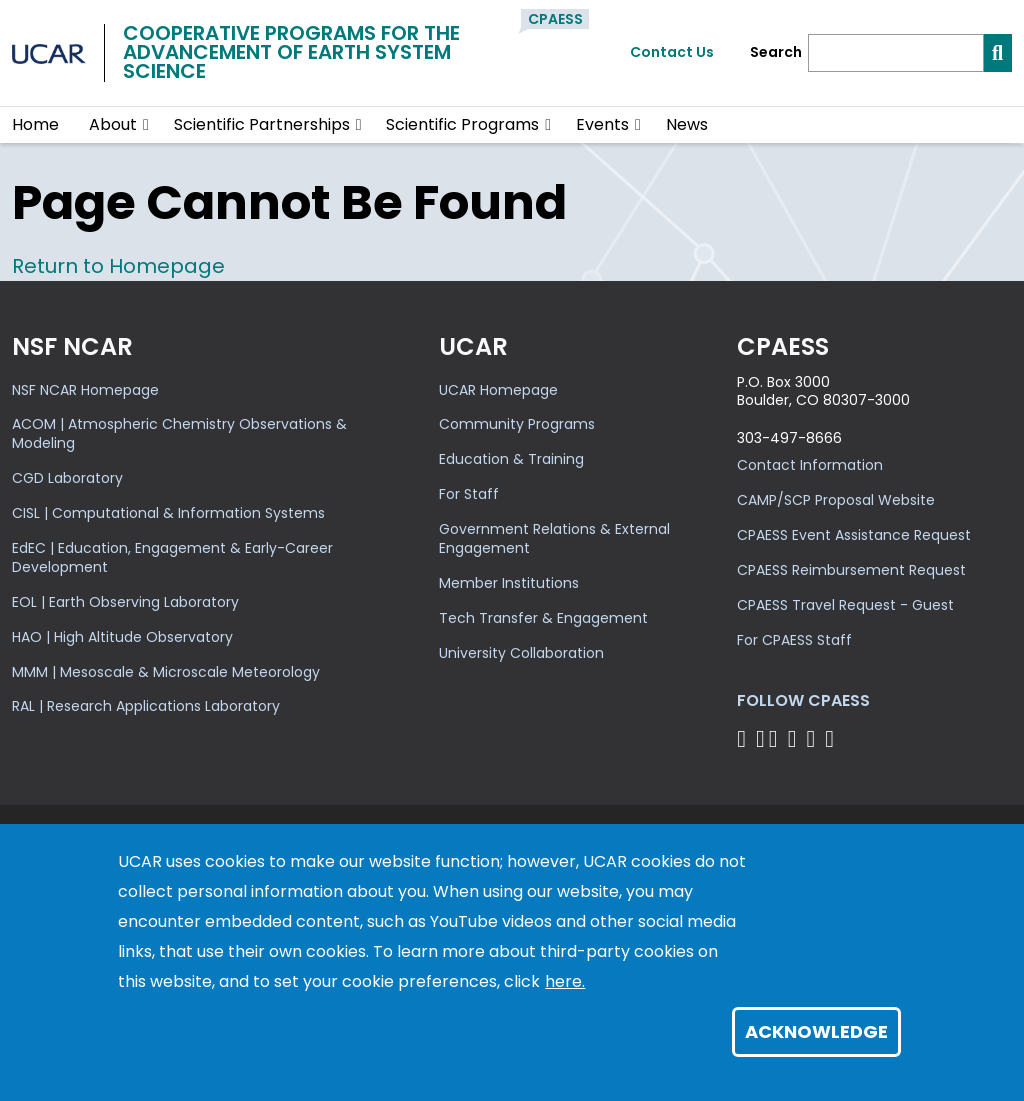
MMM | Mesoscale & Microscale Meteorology (166, 672)
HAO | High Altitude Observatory (122, 637)
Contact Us (672, 52)
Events (602, 124)
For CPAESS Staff (794, 640)
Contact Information (810, 465)
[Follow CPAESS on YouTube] (832, 738)
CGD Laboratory (67, 478)
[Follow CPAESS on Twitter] (776, 738)
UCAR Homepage (498, 390)
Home (35, 124)
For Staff (469, 494)
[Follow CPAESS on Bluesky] (760, 738)
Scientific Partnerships (262, 124)
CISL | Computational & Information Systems (168, 513)
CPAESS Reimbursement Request (851, 570)
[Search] (896, 53)
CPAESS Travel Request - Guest (845, 605)
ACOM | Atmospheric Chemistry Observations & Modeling (179, 433)
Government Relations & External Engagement (554, 538)
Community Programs (517, 424)
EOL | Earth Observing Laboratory (125, 602)
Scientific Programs (462, 124)
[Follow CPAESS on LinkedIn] (795, 738)
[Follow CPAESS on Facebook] (744, 738)
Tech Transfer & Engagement (543, 618)
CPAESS (555, 19)
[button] (146, 125)
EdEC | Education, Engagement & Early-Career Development (172, 557)
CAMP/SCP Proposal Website (836, 500)
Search (776, 52)
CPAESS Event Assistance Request (854, 535)
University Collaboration (521, 653)
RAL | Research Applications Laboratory (146, 706)
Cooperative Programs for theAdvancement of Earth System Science (291, 52)
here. (565, 981)
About (113, 124)
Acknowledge (816, 1031)
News (687, 124)
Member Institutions (509, 583)
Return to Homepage (118, 266)
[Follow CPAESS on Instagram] (813, 738)
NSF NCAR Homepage (85, 390)
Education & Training (511, 459)
